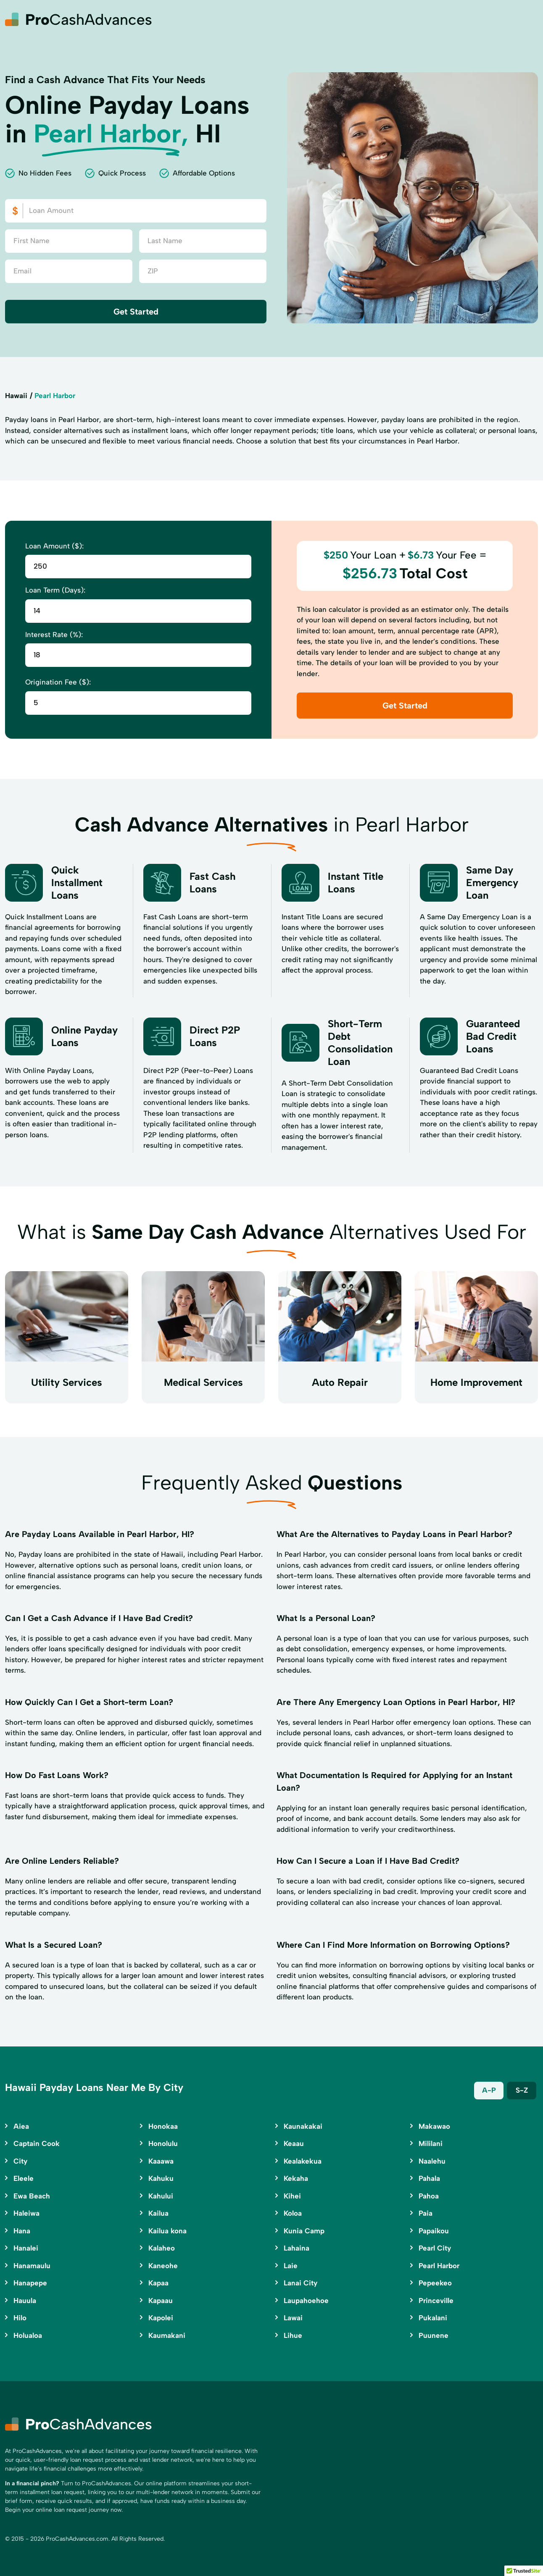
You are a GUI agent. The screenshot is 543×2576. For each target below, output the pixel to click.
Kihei (292, 2196)
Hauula (24, 2300)
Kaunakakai (303, 2126)
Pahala (429, 2178)
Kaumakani (166, 2335)
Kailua (158, 2213)
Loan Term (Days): (55, 590)
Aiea (21, 2126)
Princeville (436, 2300)
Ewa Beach (31, 2196)
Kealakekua (303, 2161)
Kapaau (160, 2300)
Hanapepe (30, 2283)
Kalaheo (161, 2248)
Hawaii (16, 395)
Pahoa (429, 2196)
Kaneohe (163, 2265)
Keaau (294, 2143)
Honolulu (163, 2143)
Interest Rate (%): (54, 634)
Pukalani (433, 2318)
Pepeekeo (435, 2283)
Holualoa (27, 2335)
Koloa (293, 2213)
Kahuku (161, 2178)
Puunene (433, 2335)
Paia (425, 2213)
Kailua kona (167, 2231)
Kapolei (160, 2318)
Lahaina (296, 2248)
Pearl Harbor (439, 2265)
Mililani (431, 2143)
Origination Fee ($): (58, 682)
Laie (291, 2265)
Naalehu (432, 2161)
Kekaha (296, 2178)
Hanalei (25, 2248)
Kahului (160, 2196)
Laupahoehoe (306, 2300)
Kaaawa (161, 2161)
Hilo (19, 2318)
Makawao (434, 2126)
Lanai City (300, 2283)
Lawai (293, 2318)
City (20, 2161)
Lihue (293, 2335)
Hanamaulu (31, 2265)
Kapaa (158, 2283)
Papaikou (434, 2231)
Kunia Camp (304, 2231)
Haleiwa (26, 2213)
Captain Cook (36, 2143)
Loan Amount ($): (54, 546)
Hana (21, 2231)
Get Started (135, 312)
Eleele (23, 2178)
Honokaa (163, 2126)
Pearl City (435, 2248)
